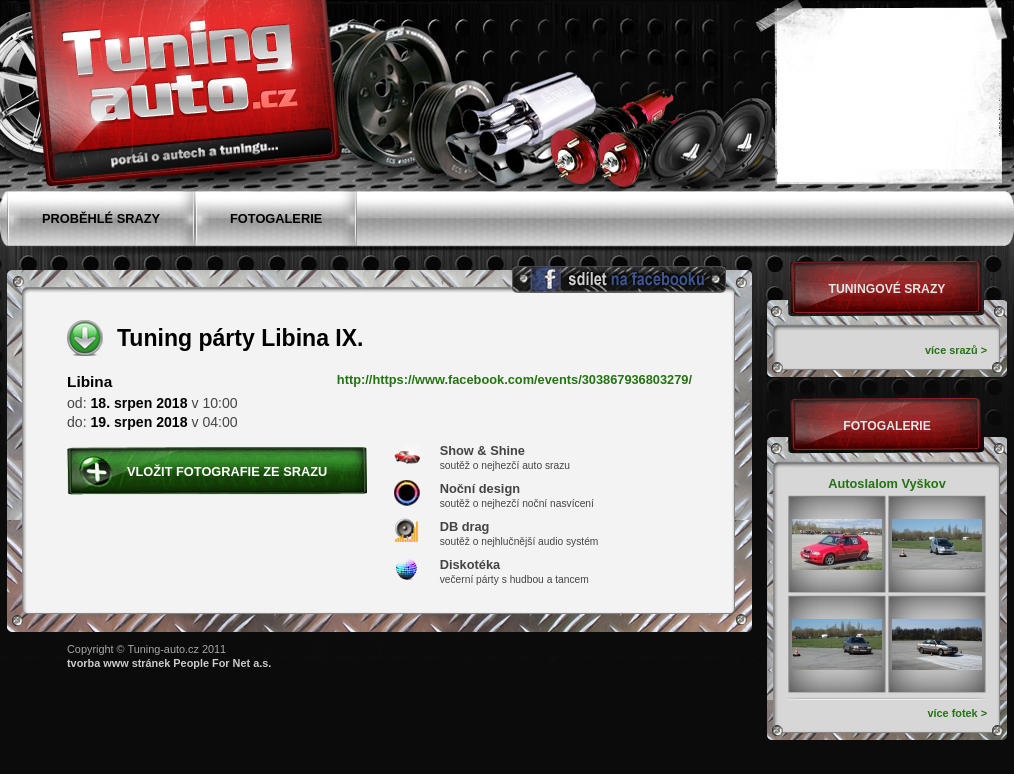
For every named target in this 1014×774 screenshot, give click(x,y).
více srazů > (956, 350)
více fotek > (957, 713)
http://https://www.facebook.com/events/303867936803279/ (514, 380)
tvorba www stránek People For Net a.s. (169, 663)
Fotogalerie (887, 426)
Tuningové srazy (887, 289)
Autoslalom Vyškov (887, 483)
